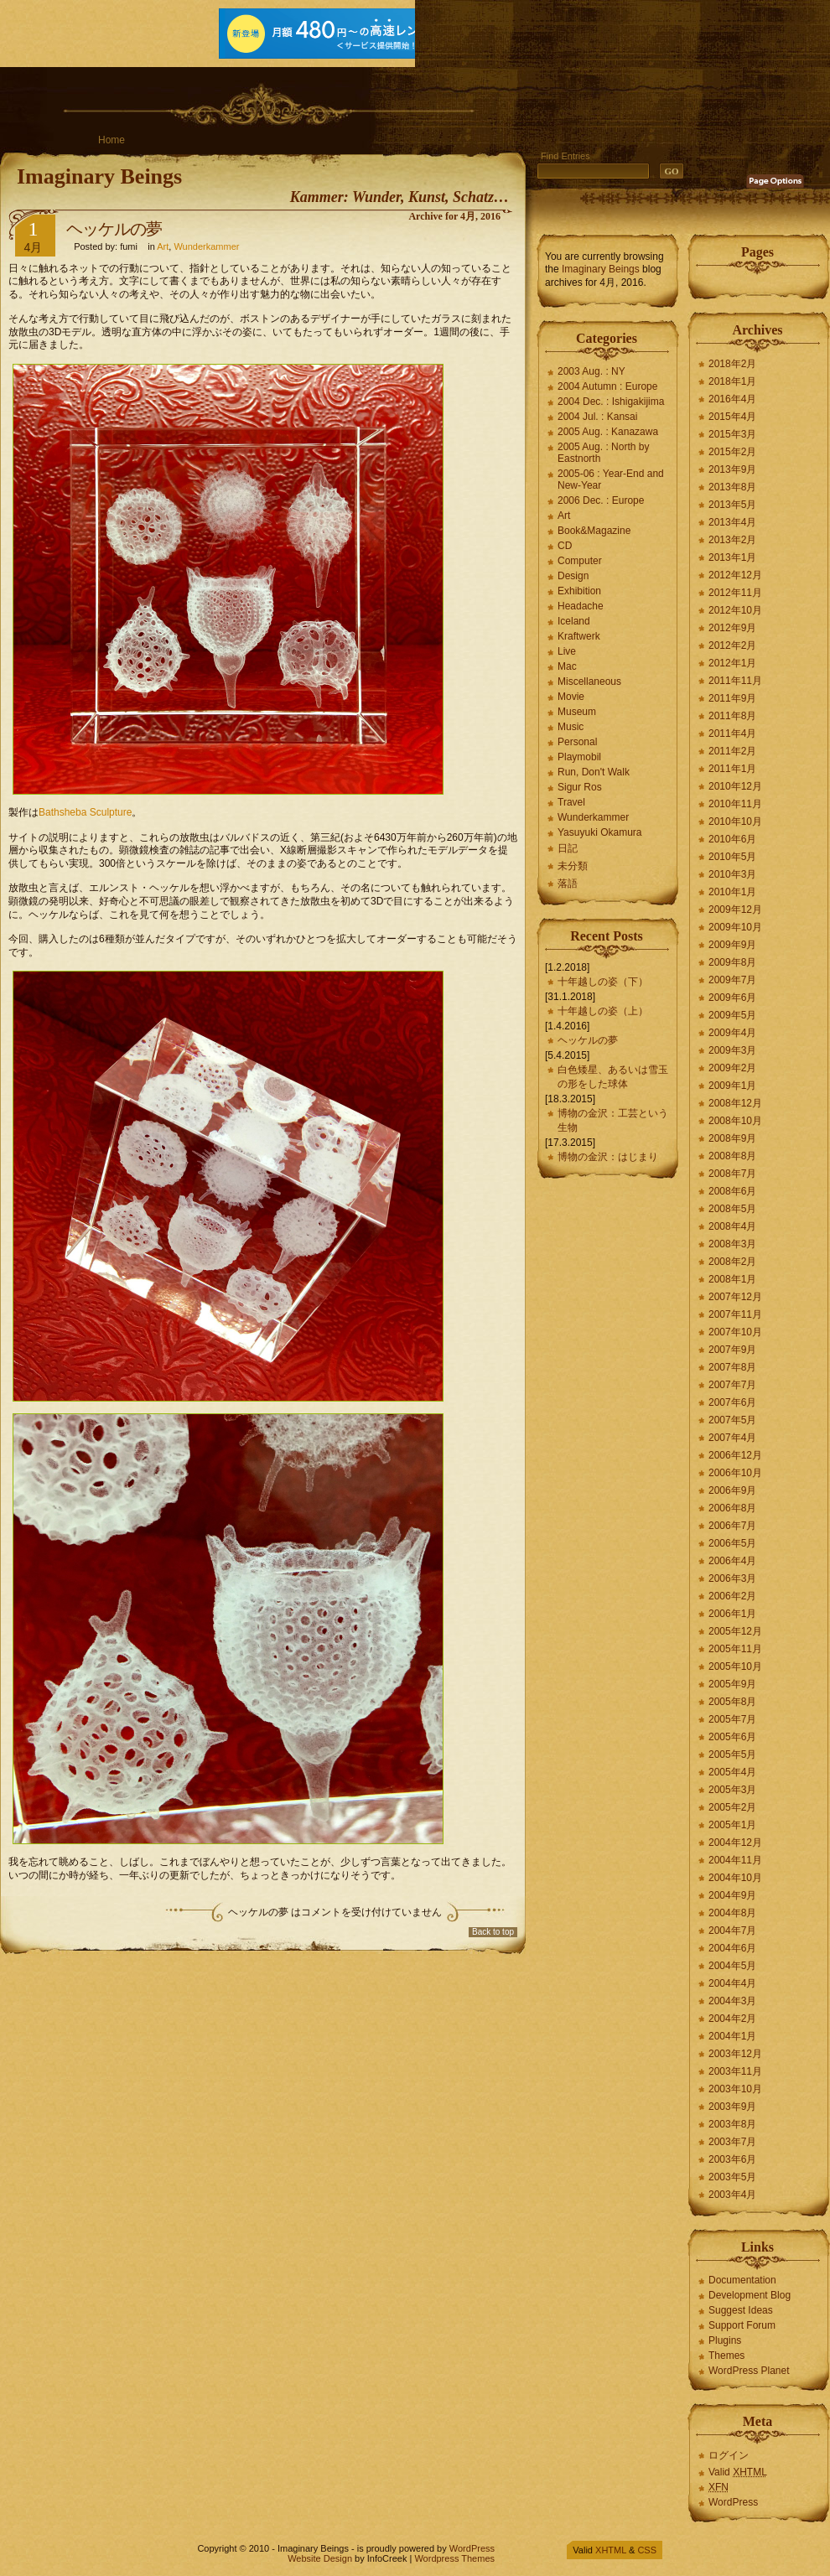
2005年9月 (732, 1684)
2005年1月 (732, 1825)
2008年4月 (732, 1226)
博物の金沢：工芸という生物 (613, 1120)
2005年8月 (732, 1702)
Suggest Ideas (740, 2310)
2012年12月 (735, 575)
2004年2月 (732, 2018)
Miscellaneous (589, 681)
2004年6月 (732, 1948)
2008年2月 (732, 1261)
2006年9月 (732, 1490)
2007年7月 (732, 1385)
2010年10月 (735, 821)
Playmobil (579, 757)
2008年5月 (732, 1209)
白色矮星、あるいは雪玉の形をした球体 (613, 1077)
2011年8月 (732, 716)
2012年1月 (732, 663)
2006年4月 (732, 1561)
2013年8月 (732, 487)
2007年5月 (732, 1420)
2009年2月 (732, 1068)
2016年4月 (732, 399)
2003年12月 (735, 2054)
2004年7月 (732, 1930)
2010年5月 (732, 857)
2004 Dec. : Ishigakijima (611, 401)
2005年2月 (732, 1807)
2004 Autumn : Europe (607, 386)
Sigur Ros (580, 787)
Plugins (724, 2340)
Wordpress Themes (454, 2558)
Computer (580, 561)
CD (565, 546)
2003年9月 (732, 2106)
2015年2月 (732, 452)
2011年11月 (735, 681)
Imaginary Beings (99, 176)
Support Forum (742, 2325)
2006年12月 (735, 1455)
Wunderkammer (206, 246)
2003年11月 (735, 2071)
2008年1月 (732, 1279)
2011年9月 (732, 698)
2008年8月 (732, 1156)
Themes (726, 2355)
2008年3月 (732, 1244)
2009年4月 (732, 1033)
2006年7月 (732, 1526)
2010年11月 (735, 804)
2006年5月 (732, 1543)
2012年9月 (732, 628)
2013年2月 (732, 540)
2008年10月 (735, 1121)
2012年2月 (732, 645)
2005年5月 (732, 1754)
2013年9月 (732, 469)
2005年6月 (732, 1737)
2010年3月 (732, 874)
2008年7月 (732, 1173)
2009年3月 (732, 1050)
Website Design (320, 2558)
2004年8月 (732, 1913)
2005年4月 (732, 1772)
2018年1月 (732, 381)
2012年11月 (735, 593)
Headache (581, 606)
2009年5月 (732, 1015)
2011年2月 (732, 751)
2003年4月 (732, 2194)
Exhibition (579, 591)
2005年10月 (735, 1666)
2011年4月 (732, 733)
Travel (571, 802)
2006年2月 (732, 1596)
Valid (737, 2472)
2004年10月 (735, 1878)
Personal (577, 742)
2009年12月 (735, 909)
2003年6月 (732, 2159)
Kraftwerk (579, 636)
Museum (577, 712)
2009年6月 (732, 997)
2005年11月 (735, 1649)
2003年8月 (732, 2124)
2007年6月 (732, 1402)
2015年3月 (732, 434)
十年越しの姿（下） (603, 981)
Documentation (742, 2280)
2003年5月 (732, 2177)
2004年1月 (732, 2036)
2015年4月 (732, 416)
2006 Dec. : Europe (601, 500)
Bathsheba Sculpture (85, 812)
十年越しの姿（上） (603, 1011)
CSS (646, 2550)
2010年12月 (735, 786)
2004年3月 (732, 2001)
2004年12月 (735, 1842)
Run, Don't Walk (594, 772)
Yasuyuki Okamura (599, 832)
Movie (571, 696)
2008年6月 (732, 1191)
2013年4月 (732, 522)
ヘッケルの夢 (114, 229)
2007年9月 (732, 1349)
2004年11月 (735, 1860)
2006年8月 (732, 1508)
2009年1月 (732, 1085)
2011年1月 (732, 769)
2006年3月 (732, 1578)
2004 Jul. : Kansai (597, 416)
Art (163, 246)
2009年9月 (732, 945)
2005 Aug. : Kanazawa (608, 432)
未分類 (573, 866)
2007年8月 (732, 1367)
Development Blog (749, 2295)
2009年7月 (732, 980)
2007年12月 (735, 1297)
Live (567, 651)
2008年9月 (732, 1138)
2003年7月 (732, 2142)
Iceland (574, 621)
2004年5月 (732, 1966)
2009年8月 (732, 962)
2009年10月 (735, 927)
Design (573, 576)
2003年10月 (735, 2089)
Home (111, 140)
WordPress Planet (749, 2370)
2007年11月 (735, 1314)
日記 (568, 848)
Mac (567, 666)
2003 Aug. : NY (591, 371)
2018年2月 (732, 364)
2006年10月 (735, 1473)
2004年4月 (732, 1983)
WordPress (733, 2502)
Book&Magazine (594, 530)
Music (571, 727)
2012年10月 (735, 610)
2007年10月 (735, 1332)
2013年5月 (732, 505)
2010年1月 (732, 892)
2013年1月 (732, 557)
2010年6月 (732, 839)
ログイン (728, 2455)
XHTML (610, 2550)
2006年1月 (732, 1614)
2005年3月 (732, 1790)
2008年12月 (735, 1103)
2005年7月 (732, 1719)
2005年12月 (735, 1631)
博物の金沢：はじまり (608, 1157)
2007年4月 (732, 1437)
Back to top (493, 1931)
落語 (568, 883)
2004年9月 (732, 1895)
